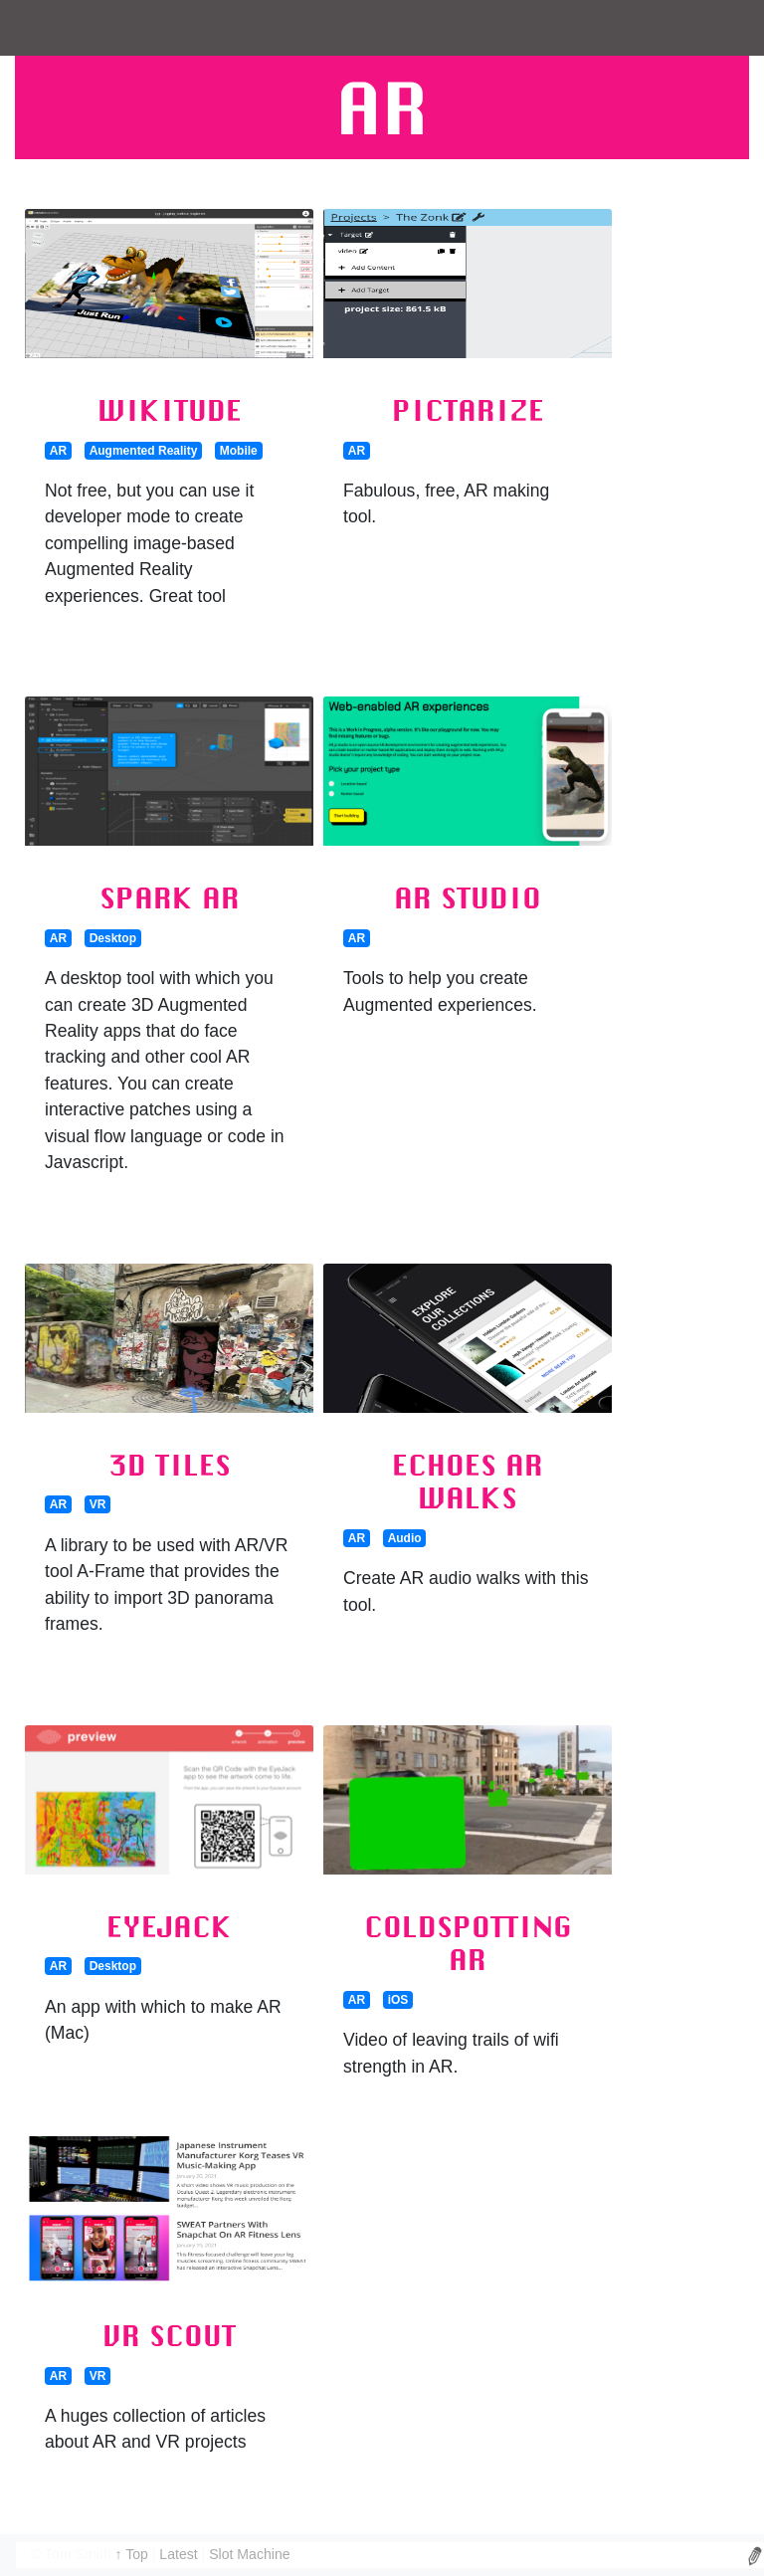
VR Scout (169, 2335)
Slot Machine (249, 2554)
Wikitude (169, 410)
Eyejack (169, 1926)
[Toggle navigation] (44, 28)
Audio (405, 1538)
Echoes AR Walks (467, 1481)
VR (98, 1504)
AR (58, 451)
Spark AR (169, 897)
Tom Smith (78, 2554)
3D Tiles (169, 1465)
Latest (180, 2554)
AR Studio (467, 897)
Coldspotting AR (468, 1943)
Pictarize (468, 410)
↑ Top (132, 2554)
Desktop (113, 938)
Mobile (239, 451)
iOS (398, 2000)
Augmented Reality (144, 451)
